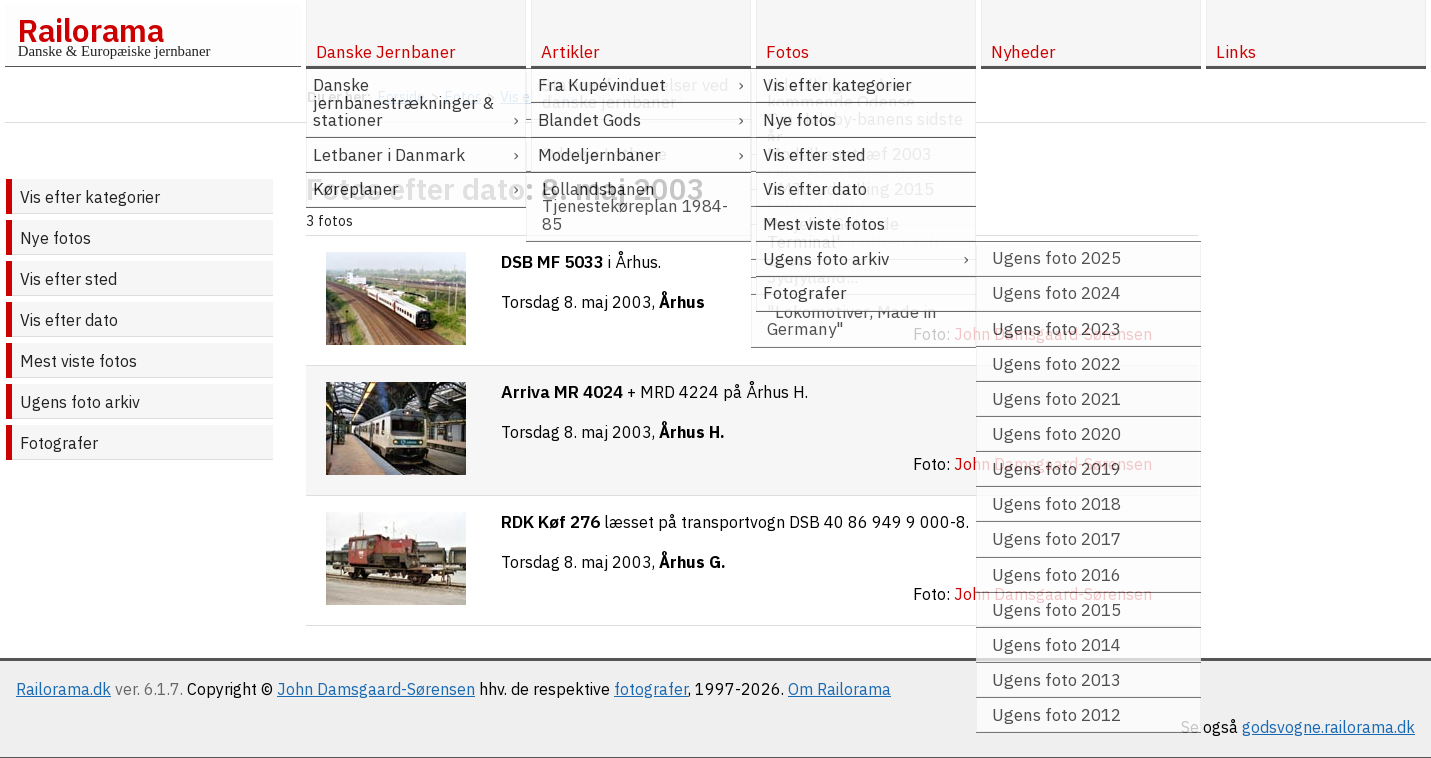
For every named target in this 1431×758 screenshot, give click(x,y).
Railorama (90, 30)
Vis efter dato (69, 320)
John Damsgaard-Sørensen (376, 689)
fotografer (651, 689)
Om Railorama (839, 689)
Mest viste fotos (78, 361)
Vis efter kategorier (90, 197)
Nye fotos (55, 238)
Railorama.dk (63, 689)
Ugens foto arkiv (80, 402)
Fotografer (59, 443)
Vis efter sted (68, 279)
